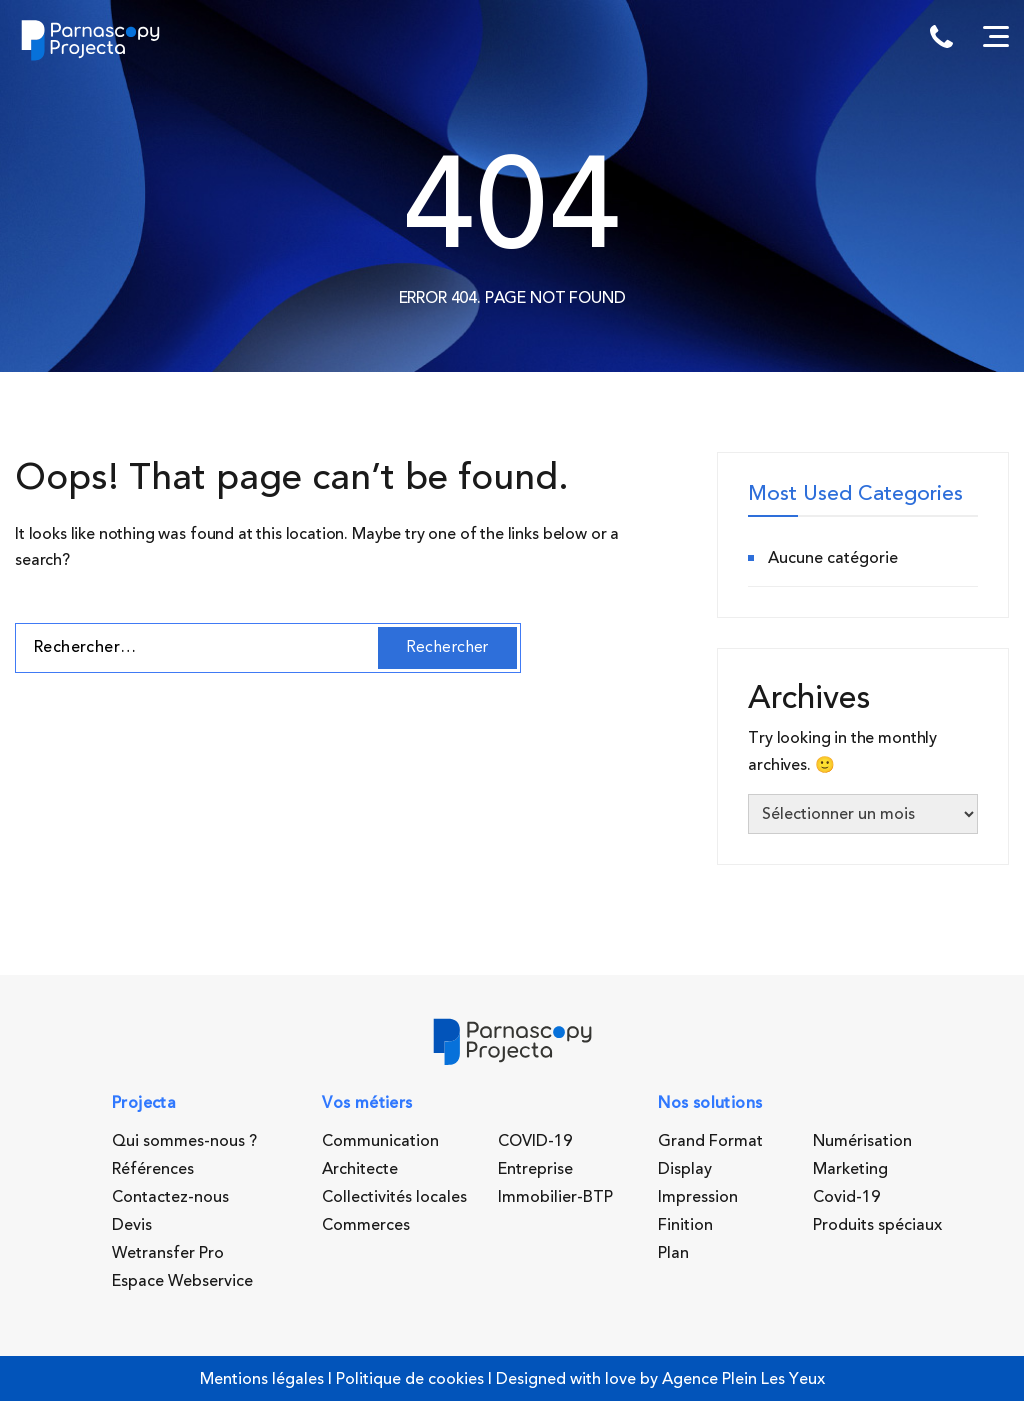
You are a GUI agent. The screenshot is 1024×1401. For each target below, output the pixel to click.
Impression (698, 1197)
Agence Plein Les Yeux (743, 1379)
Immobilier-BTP (555, 1197)
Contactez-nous (170, 1197)
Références (153, 1169)
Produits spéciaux (877, 1225)
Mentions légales (262, 1379)
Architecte (360, 1169)
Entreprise (535, 1169)
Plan (673, 1253)
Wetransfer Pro (168, 1253)
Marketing (850, 1169)
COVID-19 (535, 1141)
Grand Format (710, 1141)
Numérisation (862, 1141)
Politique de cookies (410, 1379)
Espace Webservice (182, 1281)
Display (685, 1169)
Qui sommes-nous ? (184, 1141)
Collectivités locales (394, 1197)
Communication (380, 1141)
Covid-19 (846, 1197)
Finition (685, 1225)
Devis (132, 1225)
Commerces (366, 1225)
